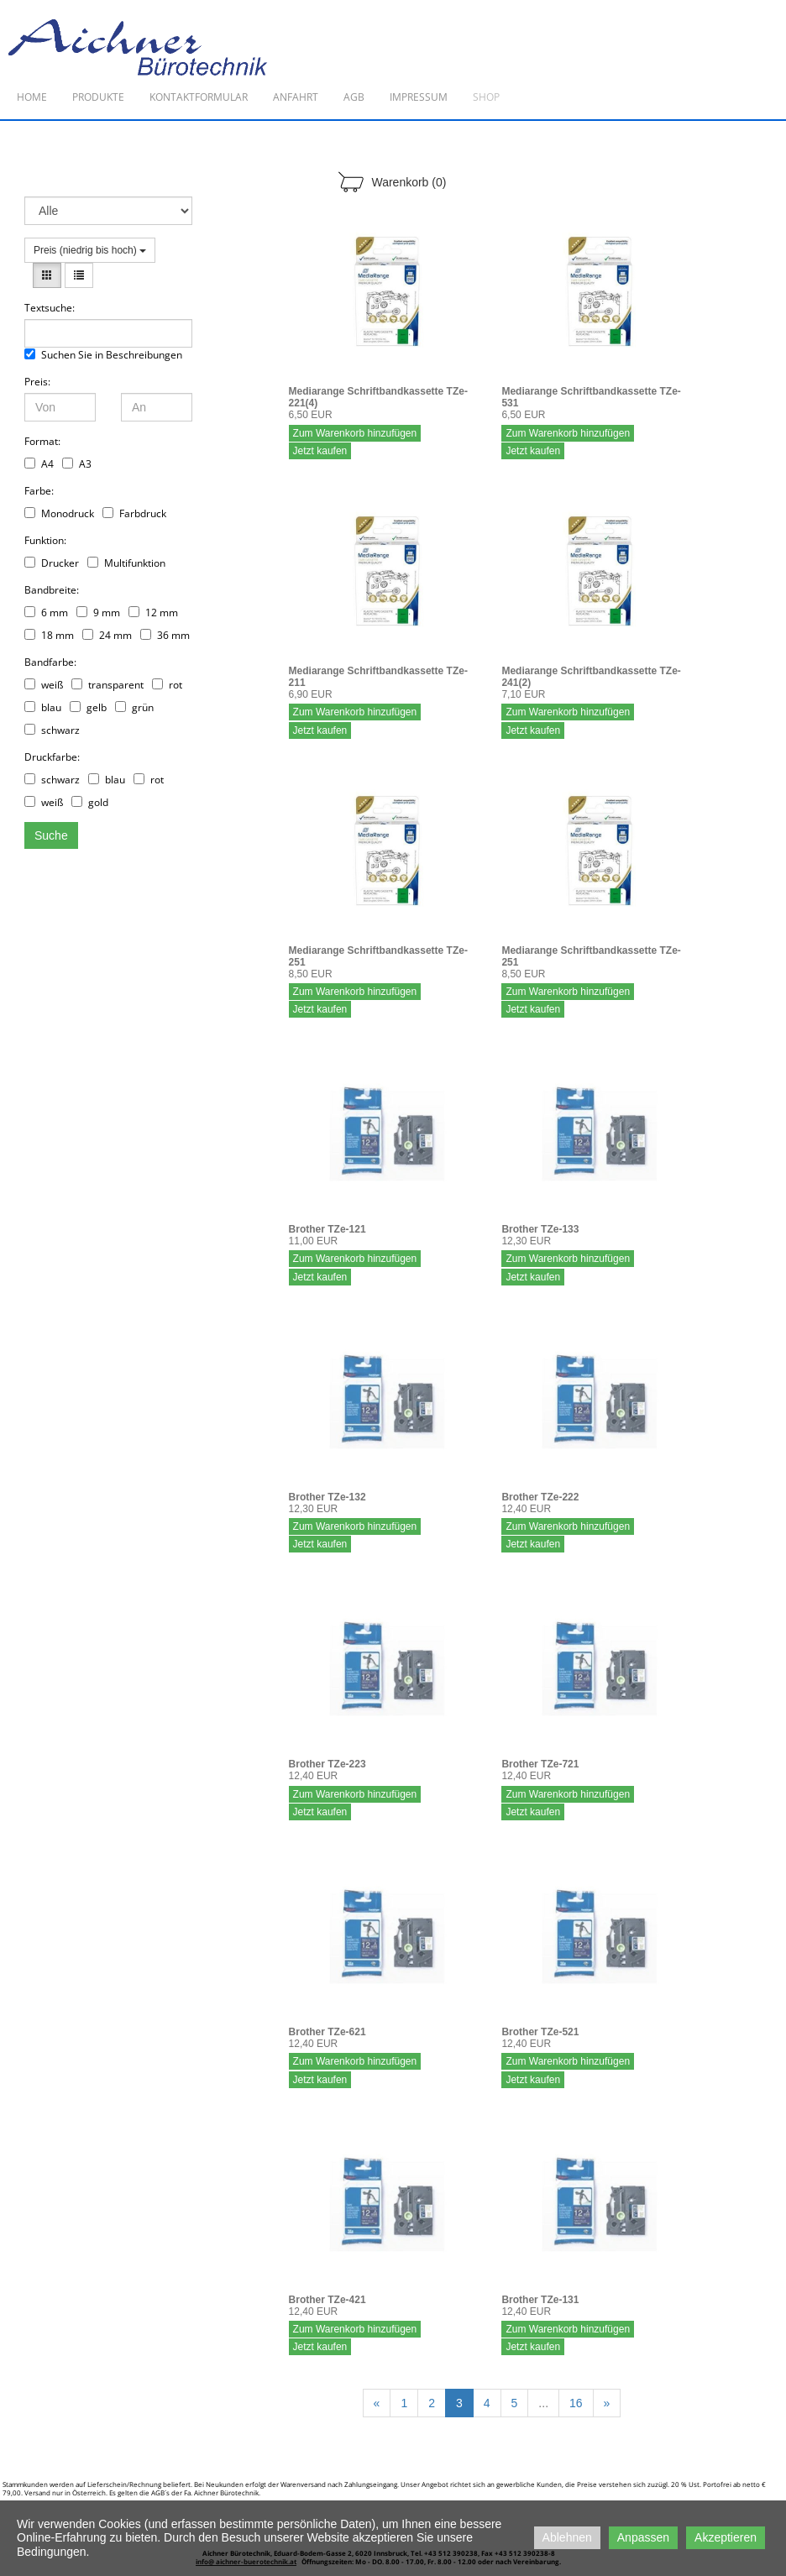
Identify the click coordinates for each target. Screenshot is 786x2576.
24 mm (107, 635)
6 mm (46, 612)
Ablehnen (567, 2537)
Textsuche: (49, 308)
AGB (353, 97)
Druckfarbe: (52, 757)
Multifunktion (126, 563)
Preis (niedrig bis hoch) (90, 250)
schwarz (52, 730)
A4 (39, 464)
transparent (107, 685)
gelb (88, 707)
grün (134, 707)
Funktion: (45, 540)
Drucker (51, 563)
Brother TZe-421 (327, 2300)
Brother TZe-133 (540, 1229)
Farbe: (39, 491)
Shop (486, 97)
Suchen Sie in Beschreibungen (103, 355)
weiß (43, 685)
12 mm (153, 612)
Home (32, 97)
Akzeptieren (725, 2537)
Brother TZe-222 (540, 1497)
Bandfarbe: (50, 662)
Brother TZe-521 (540, 2032)
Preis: (37, 381)
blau (42, 707)
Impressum (419, 97)
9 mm (98, 612)
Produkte (98, 97)
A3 (77, 464)
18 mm (49, 635)
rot (167, 685)
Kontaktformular (198, 97)
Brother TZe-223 (327, 1764)
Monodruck (59, 513)
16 (576, 2403)
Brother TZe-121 (327, 1229)
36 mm (165, 635)
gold (89, 802)
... (543, 2403)
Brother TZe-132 (327, 1497)
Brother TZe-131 (540, 2300)
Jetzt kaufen (320, 451)
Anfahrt (295, 97)
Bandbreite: (51, 590)
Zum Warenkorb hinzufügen (355, 433)
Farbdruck (134, 513)
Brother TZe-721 (540, 1764)
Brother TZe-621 (327, 2032)
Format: (42, 441)
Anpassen (643, 2537)
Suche (51, 835)
